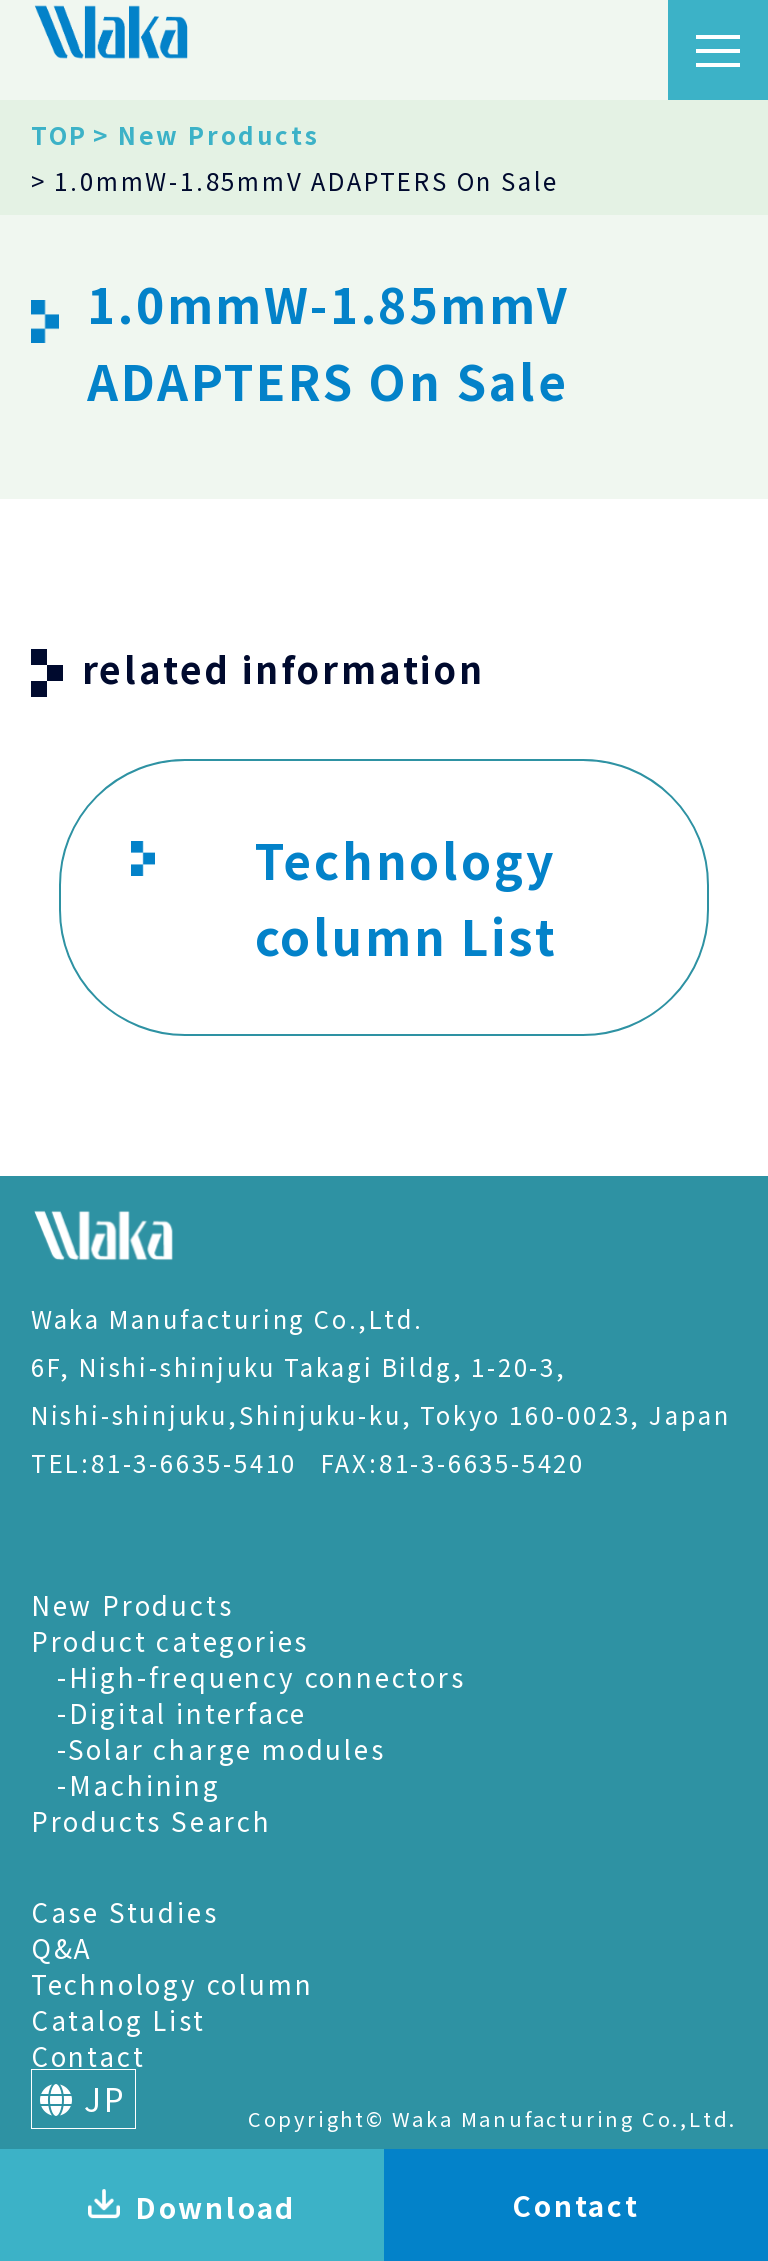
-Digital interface (182, 1712)
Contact (88, 2055)
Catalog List (118, 2019)
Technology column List (344, 899)
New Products (132, 1604)
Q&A (62, 1947)
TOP (59, 134)
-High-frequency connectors (261, 1676)
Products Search (151, 1820)
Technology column (172, 1983)
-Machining (139, 1784)
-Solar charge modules (221, 1748)
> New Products (206, 134)
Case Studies (125, 1911)
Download (192, 2207)
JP (83, 2098)
